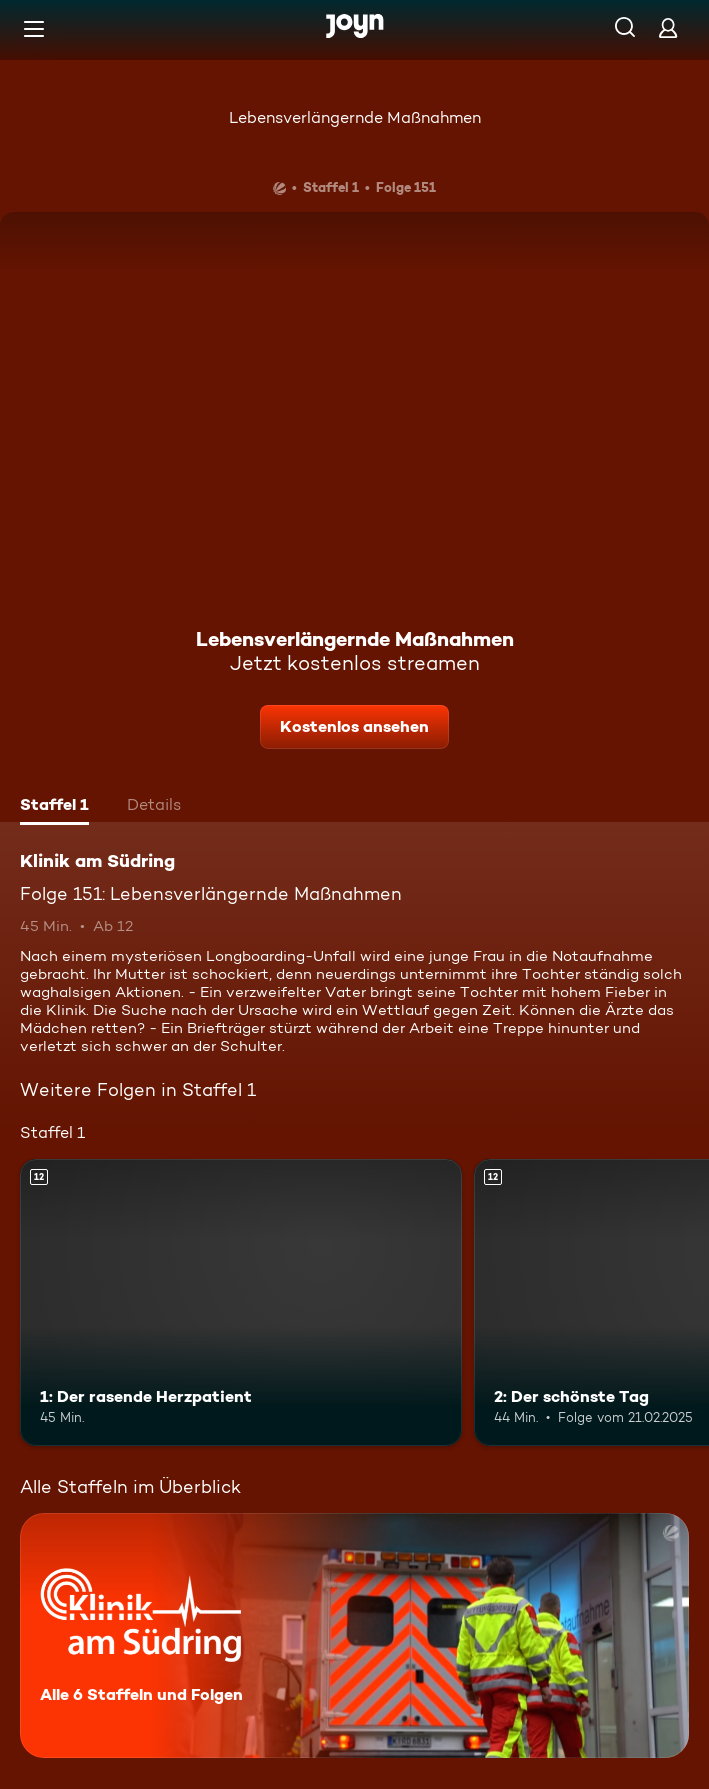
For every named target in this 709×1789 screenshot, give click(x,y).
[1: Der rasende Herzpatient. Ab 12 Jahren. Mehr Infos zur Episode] (241, 1302)
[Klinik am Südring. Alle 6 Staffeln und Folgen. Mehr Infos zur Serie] (354, 1635)
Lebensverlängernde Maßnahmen (355, 117)
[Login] (668, 27)
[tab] (54, 807)
